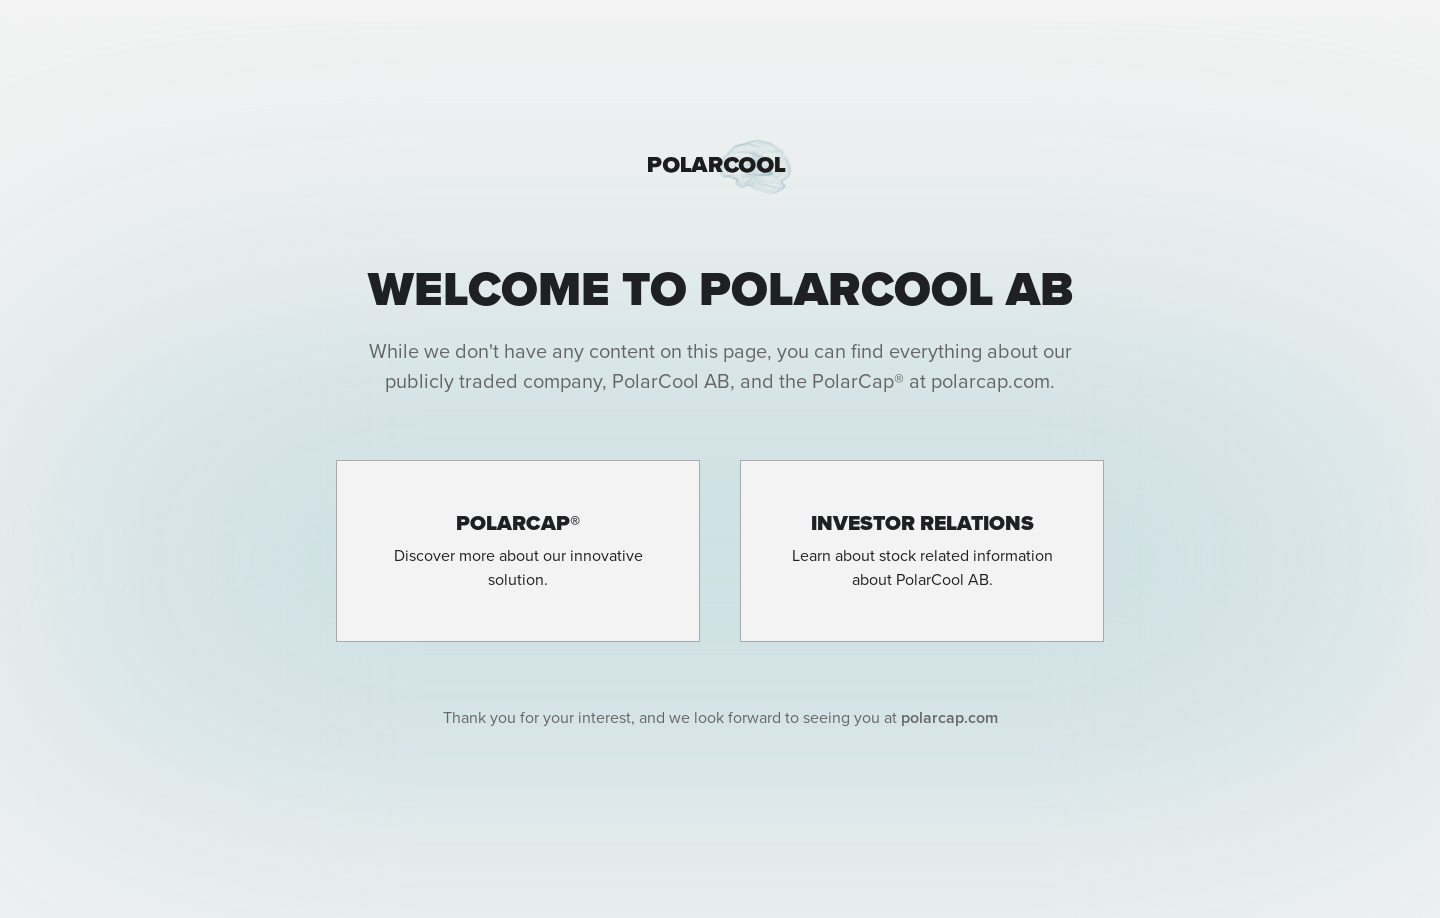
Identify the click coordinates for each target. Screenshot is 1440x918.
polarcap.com (949, 717)
